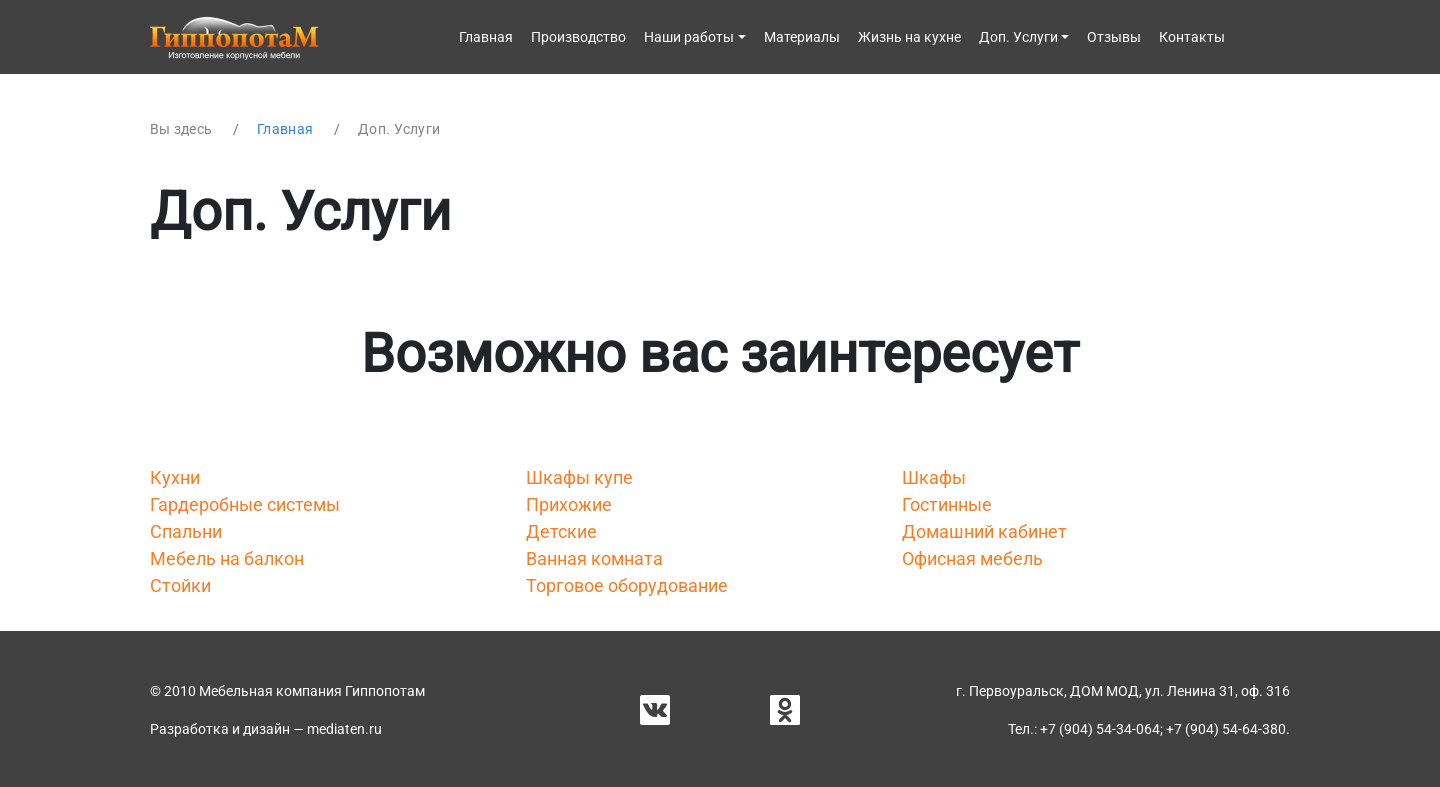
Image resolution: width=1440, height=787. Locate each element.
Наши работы (689, 37)
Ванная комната (594, 558)
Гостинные (947, 504)
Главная (486, 37)
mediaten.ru (344, 729)
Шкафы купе (579, 477)
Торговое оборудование (627, 585)
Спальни (186, 531)
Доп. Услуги (1018, 37)
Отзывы (1114, 37)
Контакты (1192, 37)
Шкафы (934, 477)
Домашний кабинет (984, 531)
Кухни (175, 477)
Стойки (180, 585)
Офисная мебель (972, 558)
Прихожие (569, 504)
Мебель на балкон (227, 558)
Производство (578, 37)
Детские (561, 531)
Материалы (802, 37)
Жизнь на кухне (909, 37)
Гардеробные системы (245, 504)
